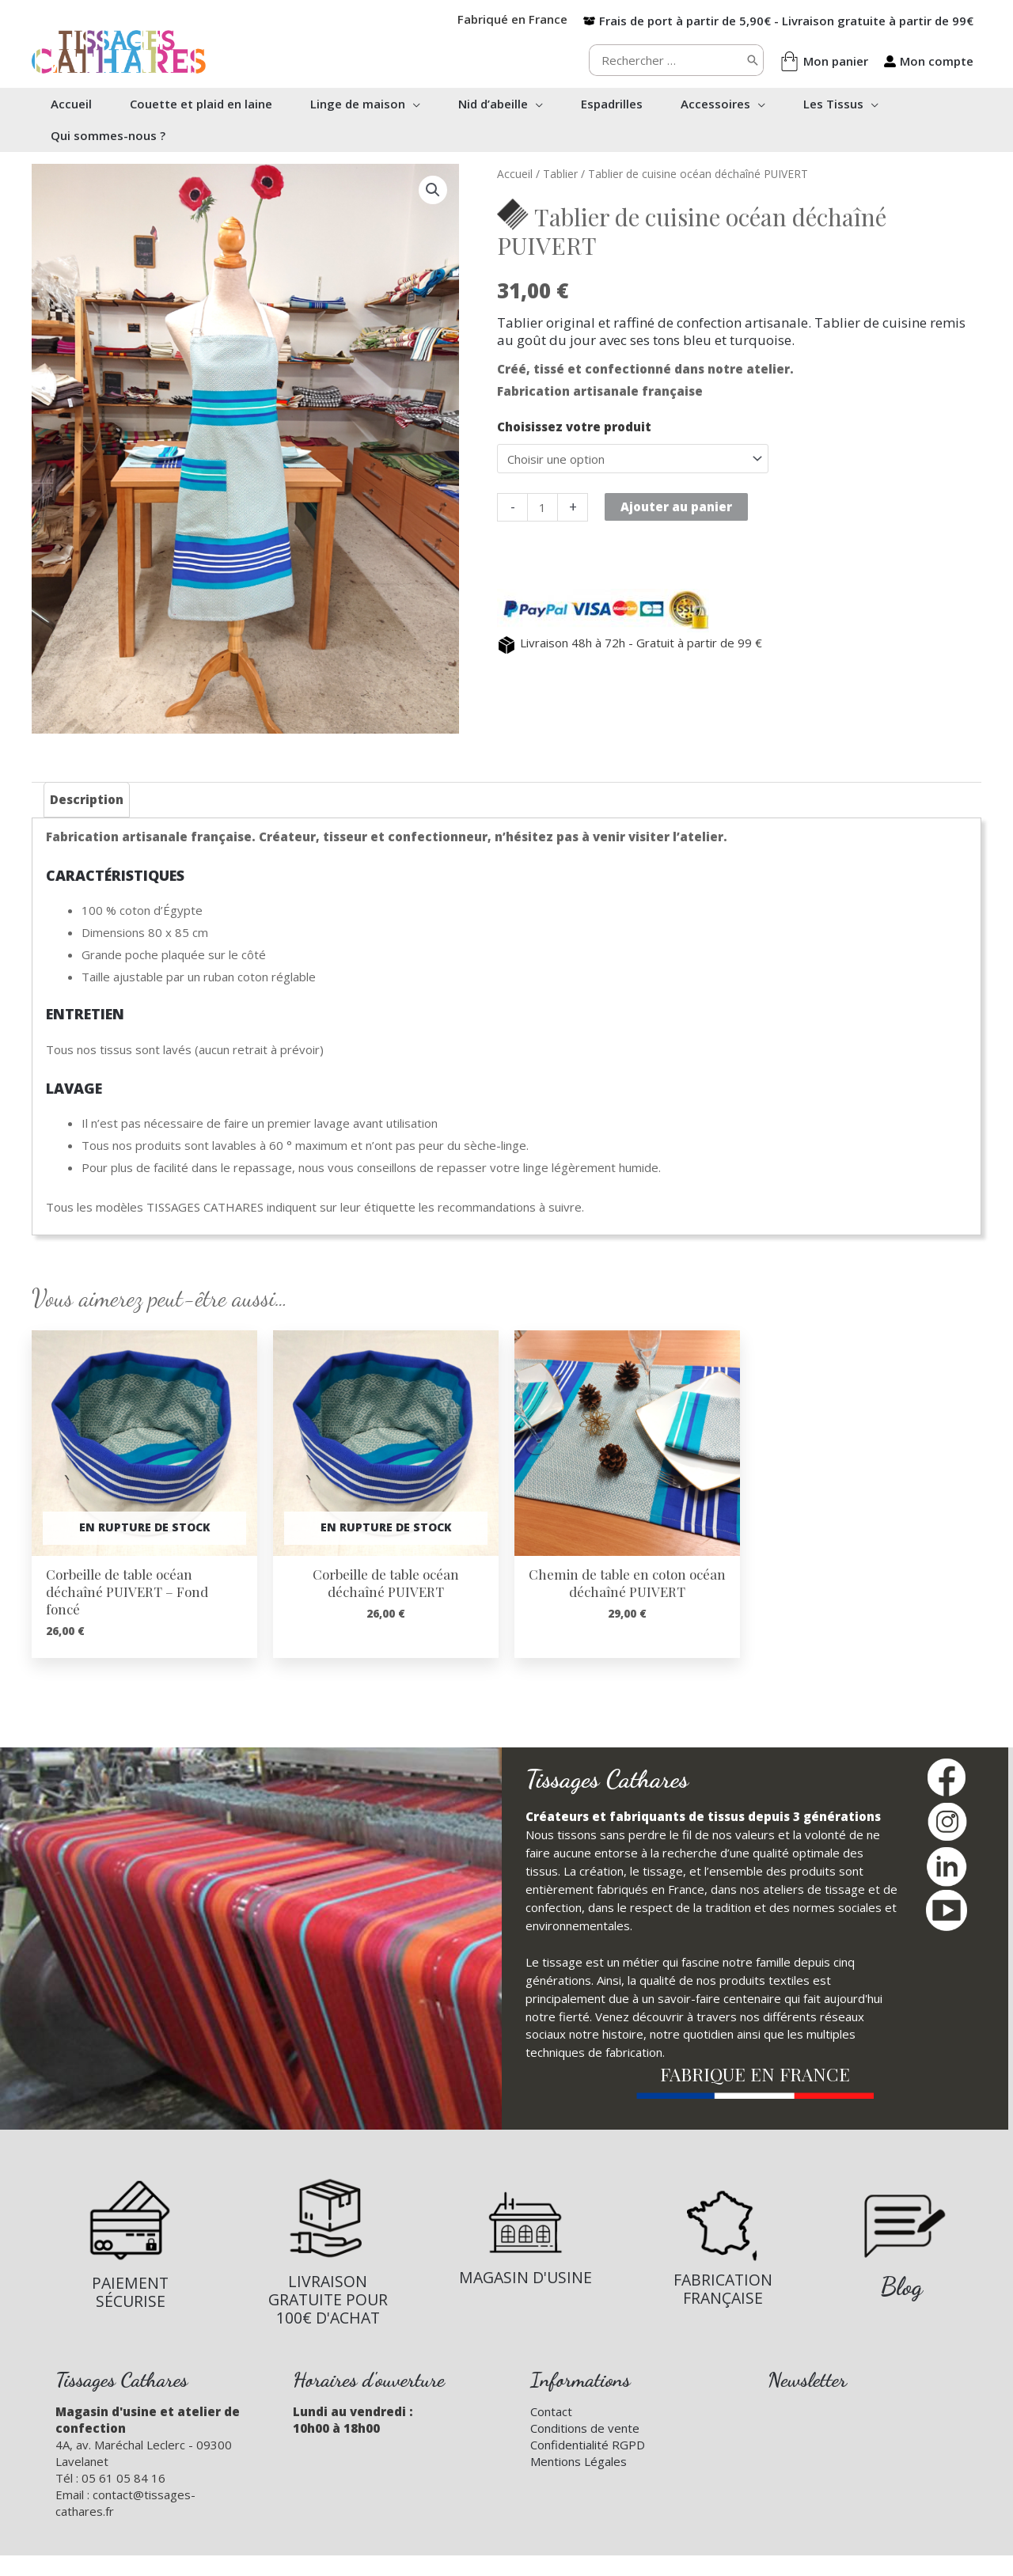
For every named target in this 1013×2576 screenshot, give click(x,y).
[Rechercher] (752, 60)
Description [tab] (86, 799)
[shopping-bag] (824, 61)
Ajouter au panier (676, 506)
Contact (551, 2411)
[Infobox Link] (130, 2244)
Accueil (515, 173)
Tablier (560, 173)
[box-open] (778, 20)
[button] (412, 104)
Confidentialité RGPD (587, 2445)
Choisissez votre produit (574, 426)
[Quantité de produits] (542, 507)
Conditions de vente (584, 2428)
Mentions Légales (578, 2461)
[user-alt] (928, 61)
